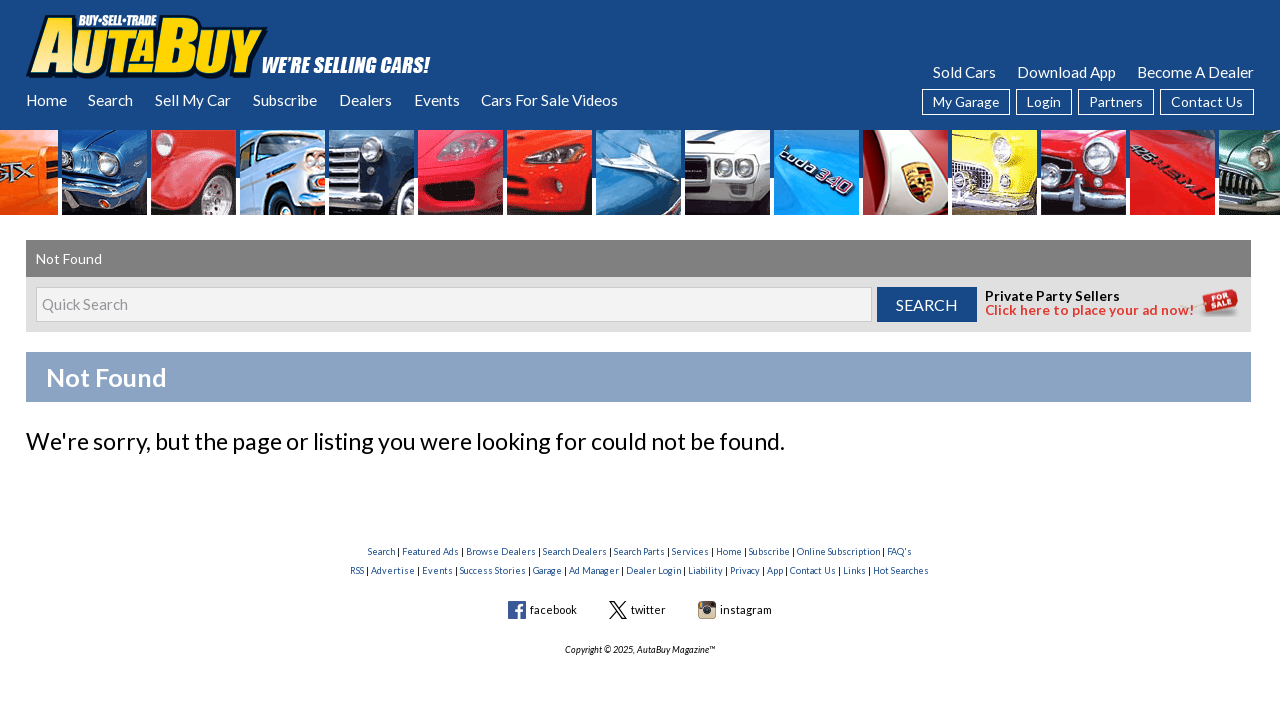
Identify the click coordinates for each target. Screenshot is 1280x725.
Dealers (365, 100)
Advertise (393, 570)
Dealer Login (653, 570)
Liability (705, 570)
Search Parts (639, 551)
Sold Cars (964, 72)
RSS (357, 570)
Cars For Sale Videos (549, 100)
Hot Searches (901, 570)
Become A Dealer (1195, 72)
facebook (553, 609)
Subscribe (285, 100)
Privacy (745, 570)
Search (110, 100)
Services (690, 551)
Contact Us (1207, 101)
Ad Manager (594, 570)
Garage (547, 570)
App (775, 570)
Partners (1116, 101)
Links (854, 570)
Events (437, 100)
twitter (648, 609)
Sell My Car (193, 100)
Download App (1066, 72)
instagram (746, 609)
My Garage (966, 101)
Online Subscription (838, 551)
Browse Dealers (501, 551)
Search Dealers (575, 551)
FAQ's (899, 551)
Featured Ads (430, 551)
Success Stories (493, 570)
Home (46, 100)
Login (1044, 101)
